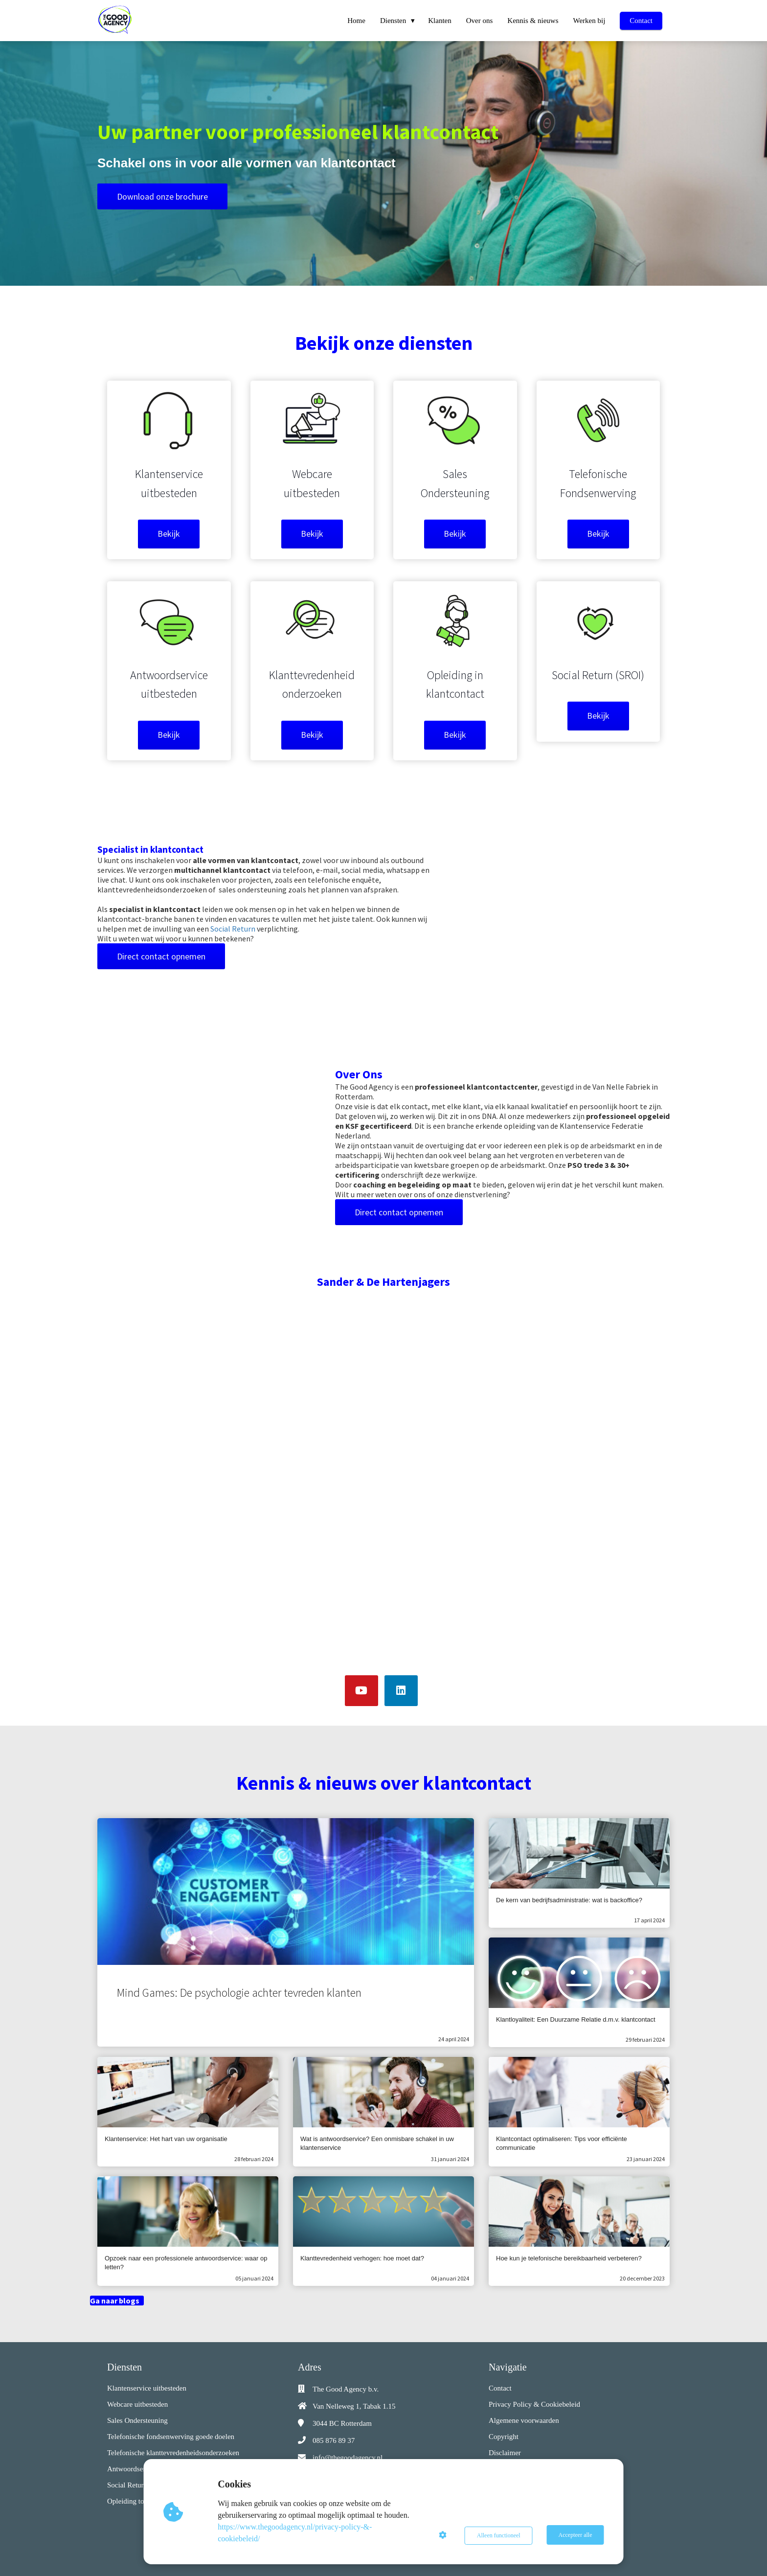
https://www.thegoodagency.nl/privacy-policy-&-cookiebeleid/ (296, 2533)
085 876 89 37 (334, 2440)
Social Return (232, 929)
